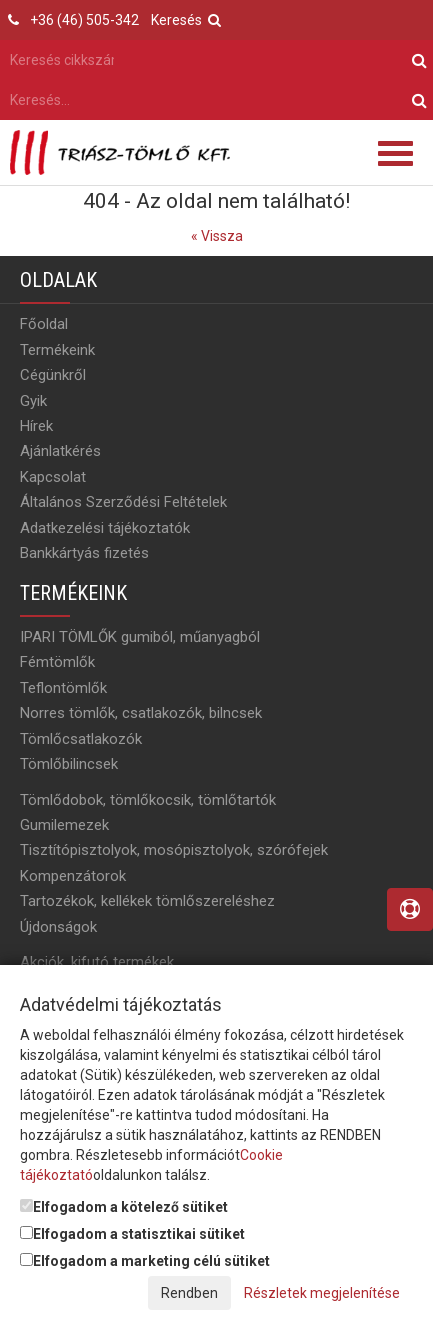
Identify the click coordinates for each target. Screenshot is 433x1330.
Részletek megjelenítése (322, 1293)
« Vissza (217, 236)
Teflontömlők (63, 688)
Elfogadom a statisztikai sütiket (132, 1234)
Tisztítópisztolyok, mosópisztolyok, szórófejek (174, 850)
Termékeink (57, 350)
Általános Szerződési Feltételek (123, 502)
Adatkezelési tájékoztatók (105, 528)
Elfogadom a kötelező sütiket (124, 1207)
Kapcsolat (53, 477)
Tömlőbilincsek (69, 764)
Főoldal (44, 324)
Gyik (33, 401)
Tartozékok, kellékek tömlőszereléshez (147, 901)
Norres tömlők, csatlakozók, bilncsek (141, 713)
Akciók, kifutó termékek (97, 962)
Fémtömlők (57, 662)
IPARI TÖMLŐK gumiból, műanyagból (140, 637)
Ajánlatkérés (60, 451)
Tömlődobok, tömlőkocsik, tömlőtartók (148, 800)
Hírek (36, 426)
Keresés (186, 20)
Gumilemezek (64, 825)
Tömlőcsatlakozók (81, 739)
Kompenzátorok (73, 876)
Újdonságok (58, 927)
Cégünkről (53, 375)
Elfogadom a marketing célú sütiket (145, 1261)
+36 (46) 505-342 (84, 20)
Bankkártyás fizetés (84, 553)
